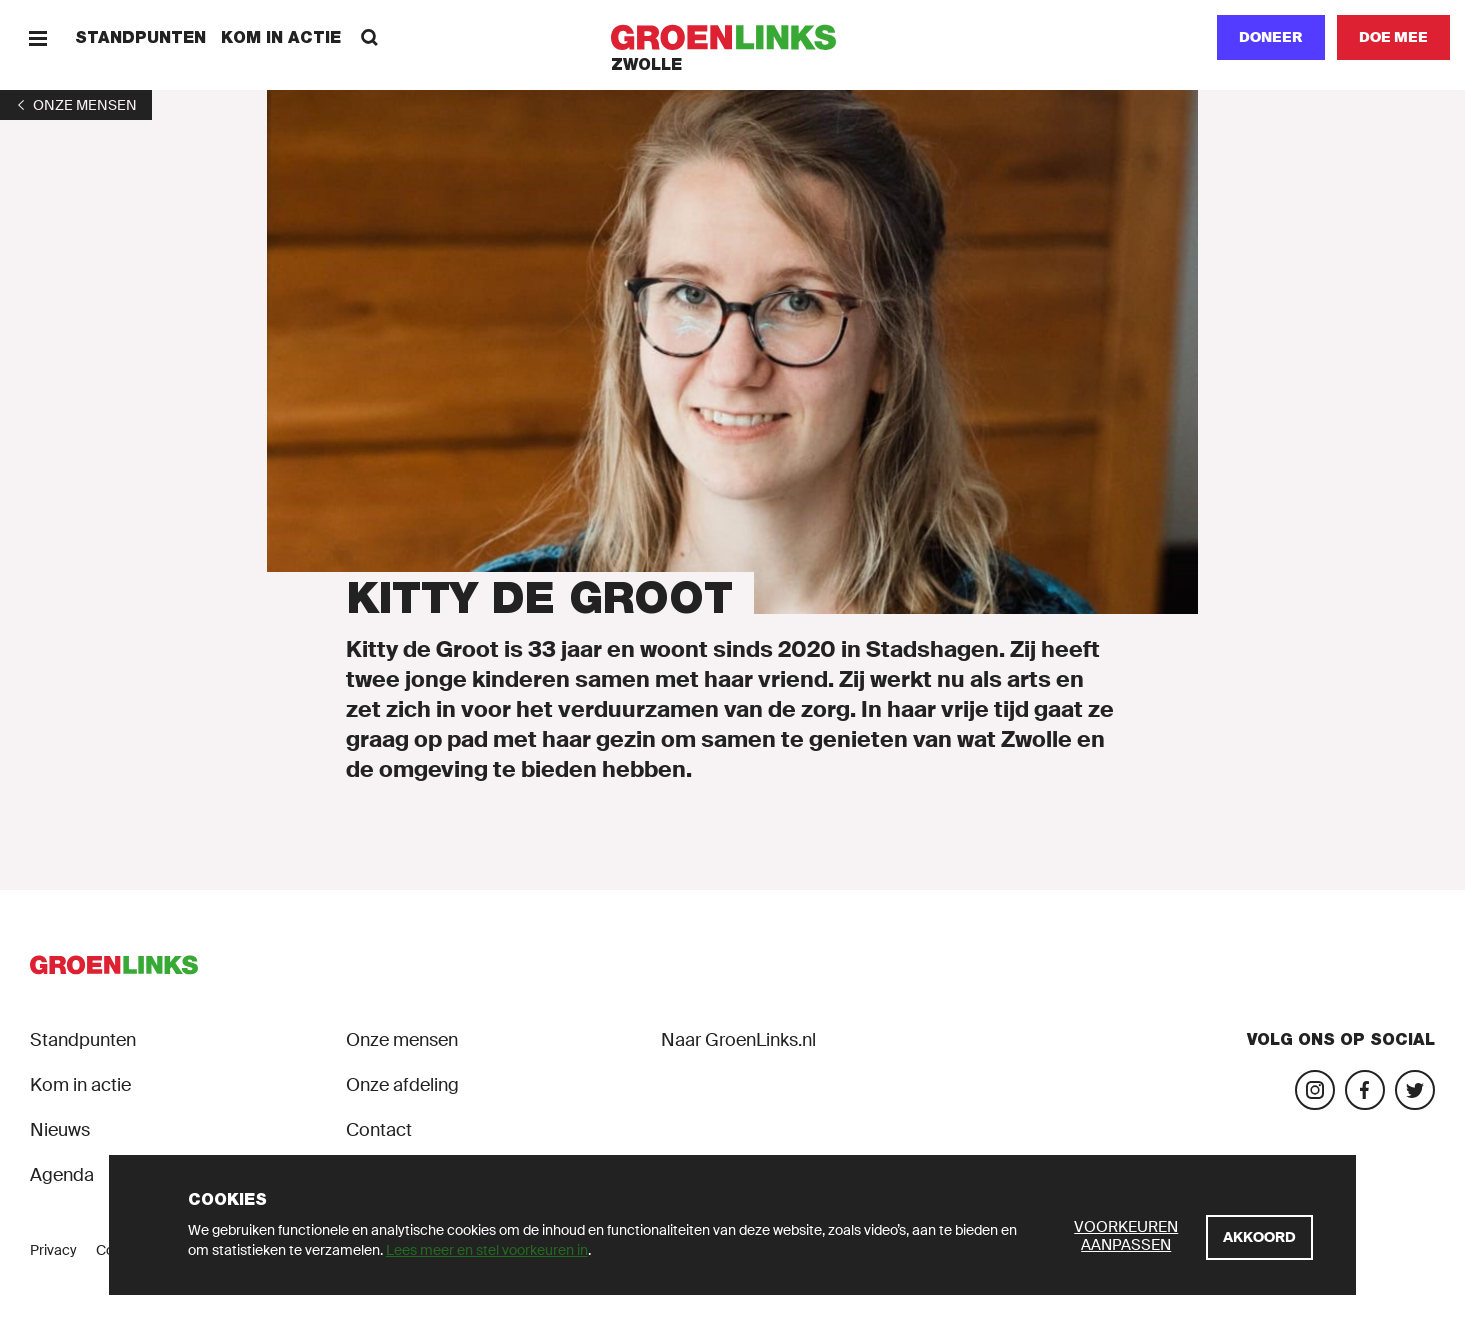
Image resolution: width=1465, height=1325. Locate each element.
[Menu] (37, 37)
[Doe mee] (1393, 37)
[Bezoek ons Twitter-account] (1415, 1090)
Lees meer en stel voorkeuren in (487, 1250)
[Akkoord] (1259, 1237)
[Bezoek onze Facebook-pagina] (1365, 1090)
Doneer (1271, 37)
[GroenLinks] (732, 37)
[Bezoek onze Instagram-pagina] (1315, 1090)
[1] (76, 105)
